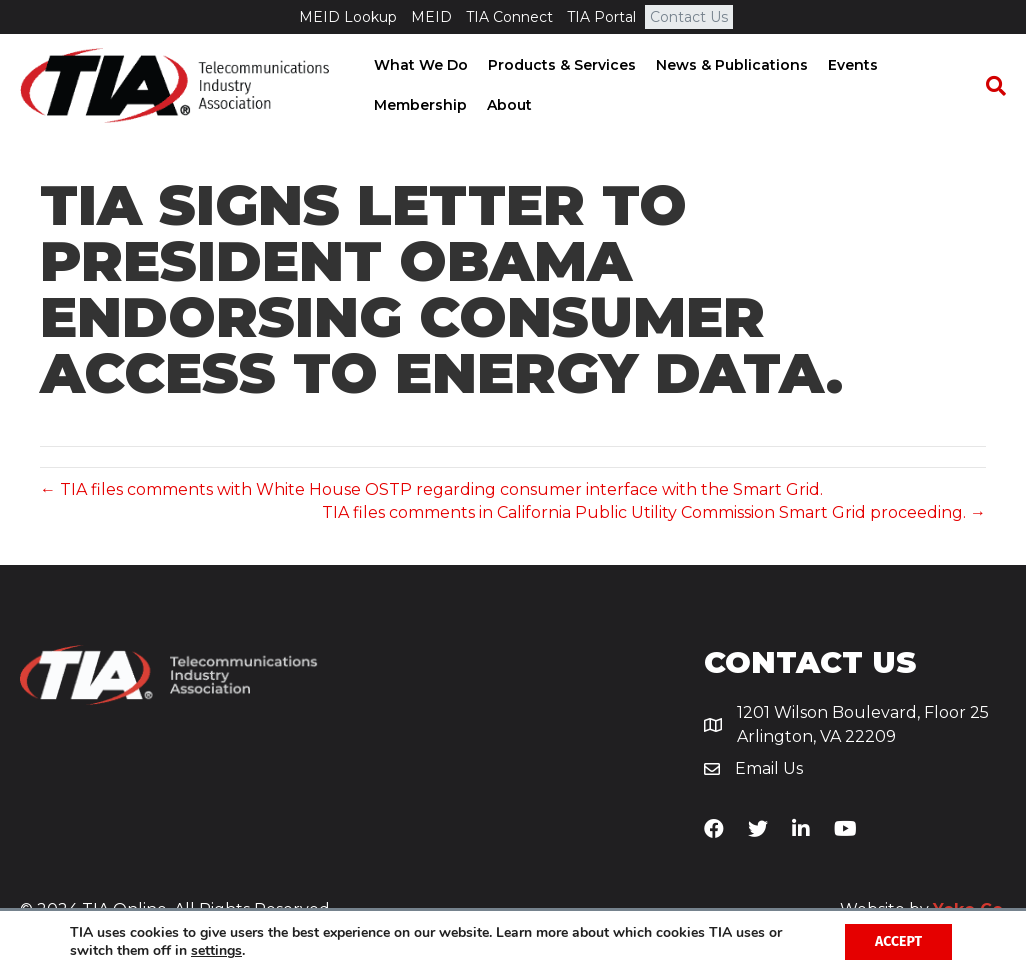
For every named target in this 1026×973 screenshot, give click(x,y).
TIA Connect (509, 17)
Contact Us (689, 17)
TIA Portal (601, 17)
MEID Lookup (348, 17)
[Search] (991, 86)
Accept (898, 941)
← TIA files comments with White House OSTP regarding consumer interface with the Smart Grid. (431, 489)
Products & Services (560, 65)
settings (216, 951)
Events (851, 65)
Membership (418, 105)
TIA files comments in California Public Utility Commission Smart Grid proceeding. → (654, 512)
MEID (431, 17)
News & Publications (730, 65)
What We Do (419, 65)
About (507, 105)
